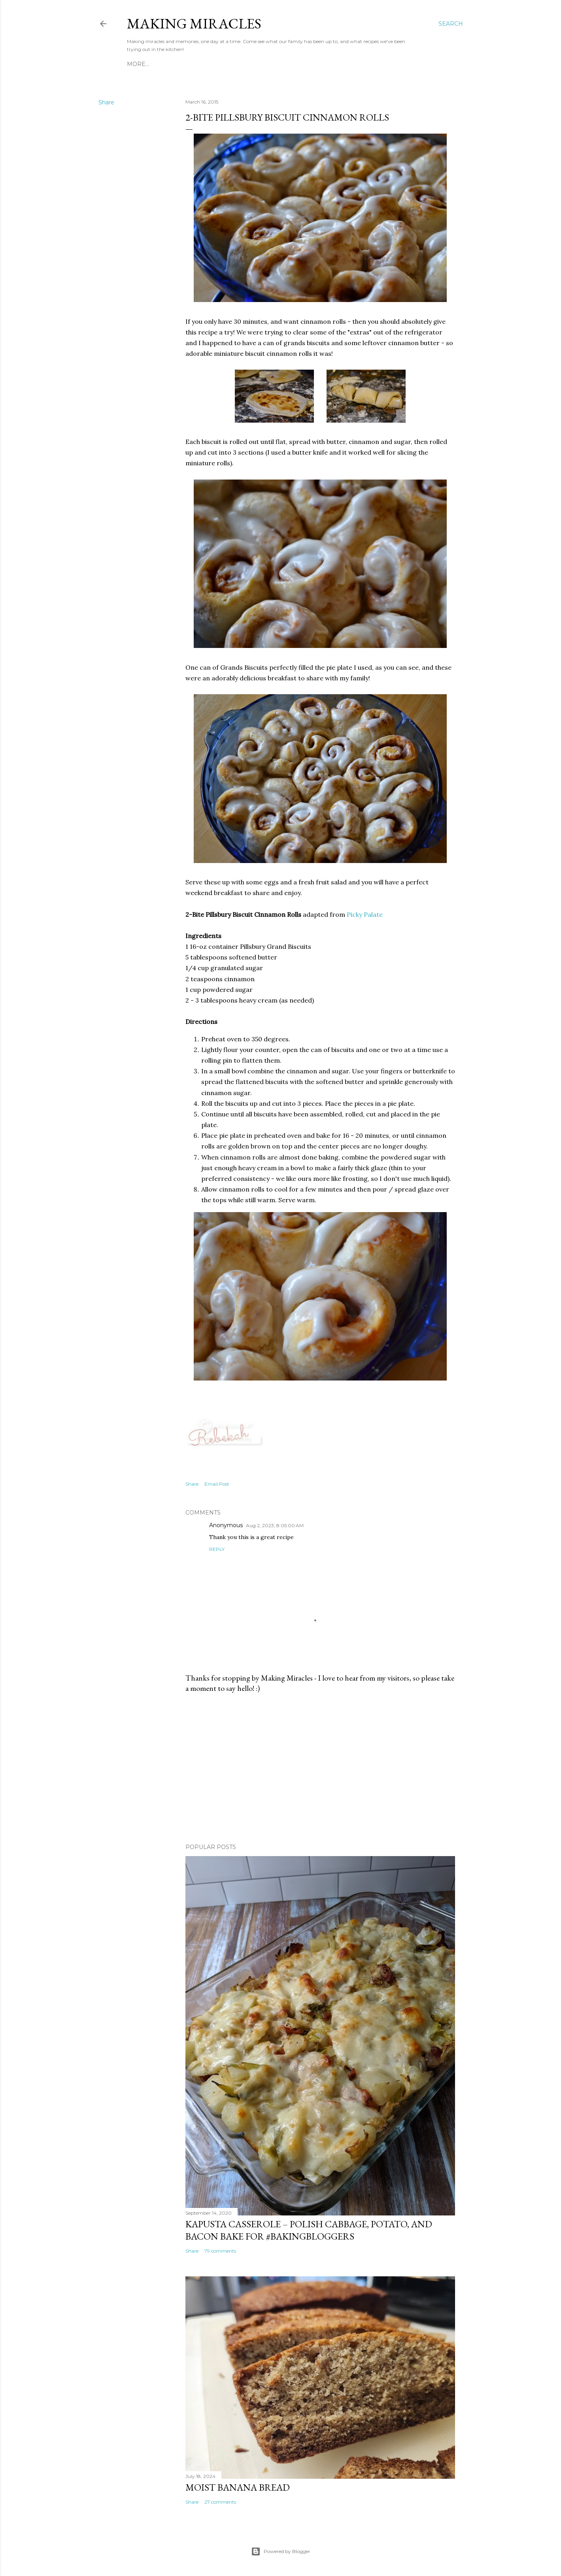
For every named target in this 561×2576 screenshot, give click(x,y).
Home (136, 64)
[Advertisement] (320, 1768)
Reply (217, 1549)
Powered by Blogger (280, 2551)
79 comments (220, 2251)
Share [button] (106, 102)
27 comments (220, 2502)
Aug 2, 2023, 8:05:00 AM (275, 1525)
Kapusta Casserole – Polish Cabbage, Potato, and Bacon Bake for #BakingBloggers (308, 2230)
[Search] (450, 23)
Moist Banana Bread (237, 2487)
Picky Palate (365, 914)
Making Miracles (194, 23)
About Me (166, 64)
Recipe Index (207, 64)
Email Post (216, 1484)
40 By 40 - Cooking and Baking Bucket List (303, 64)
